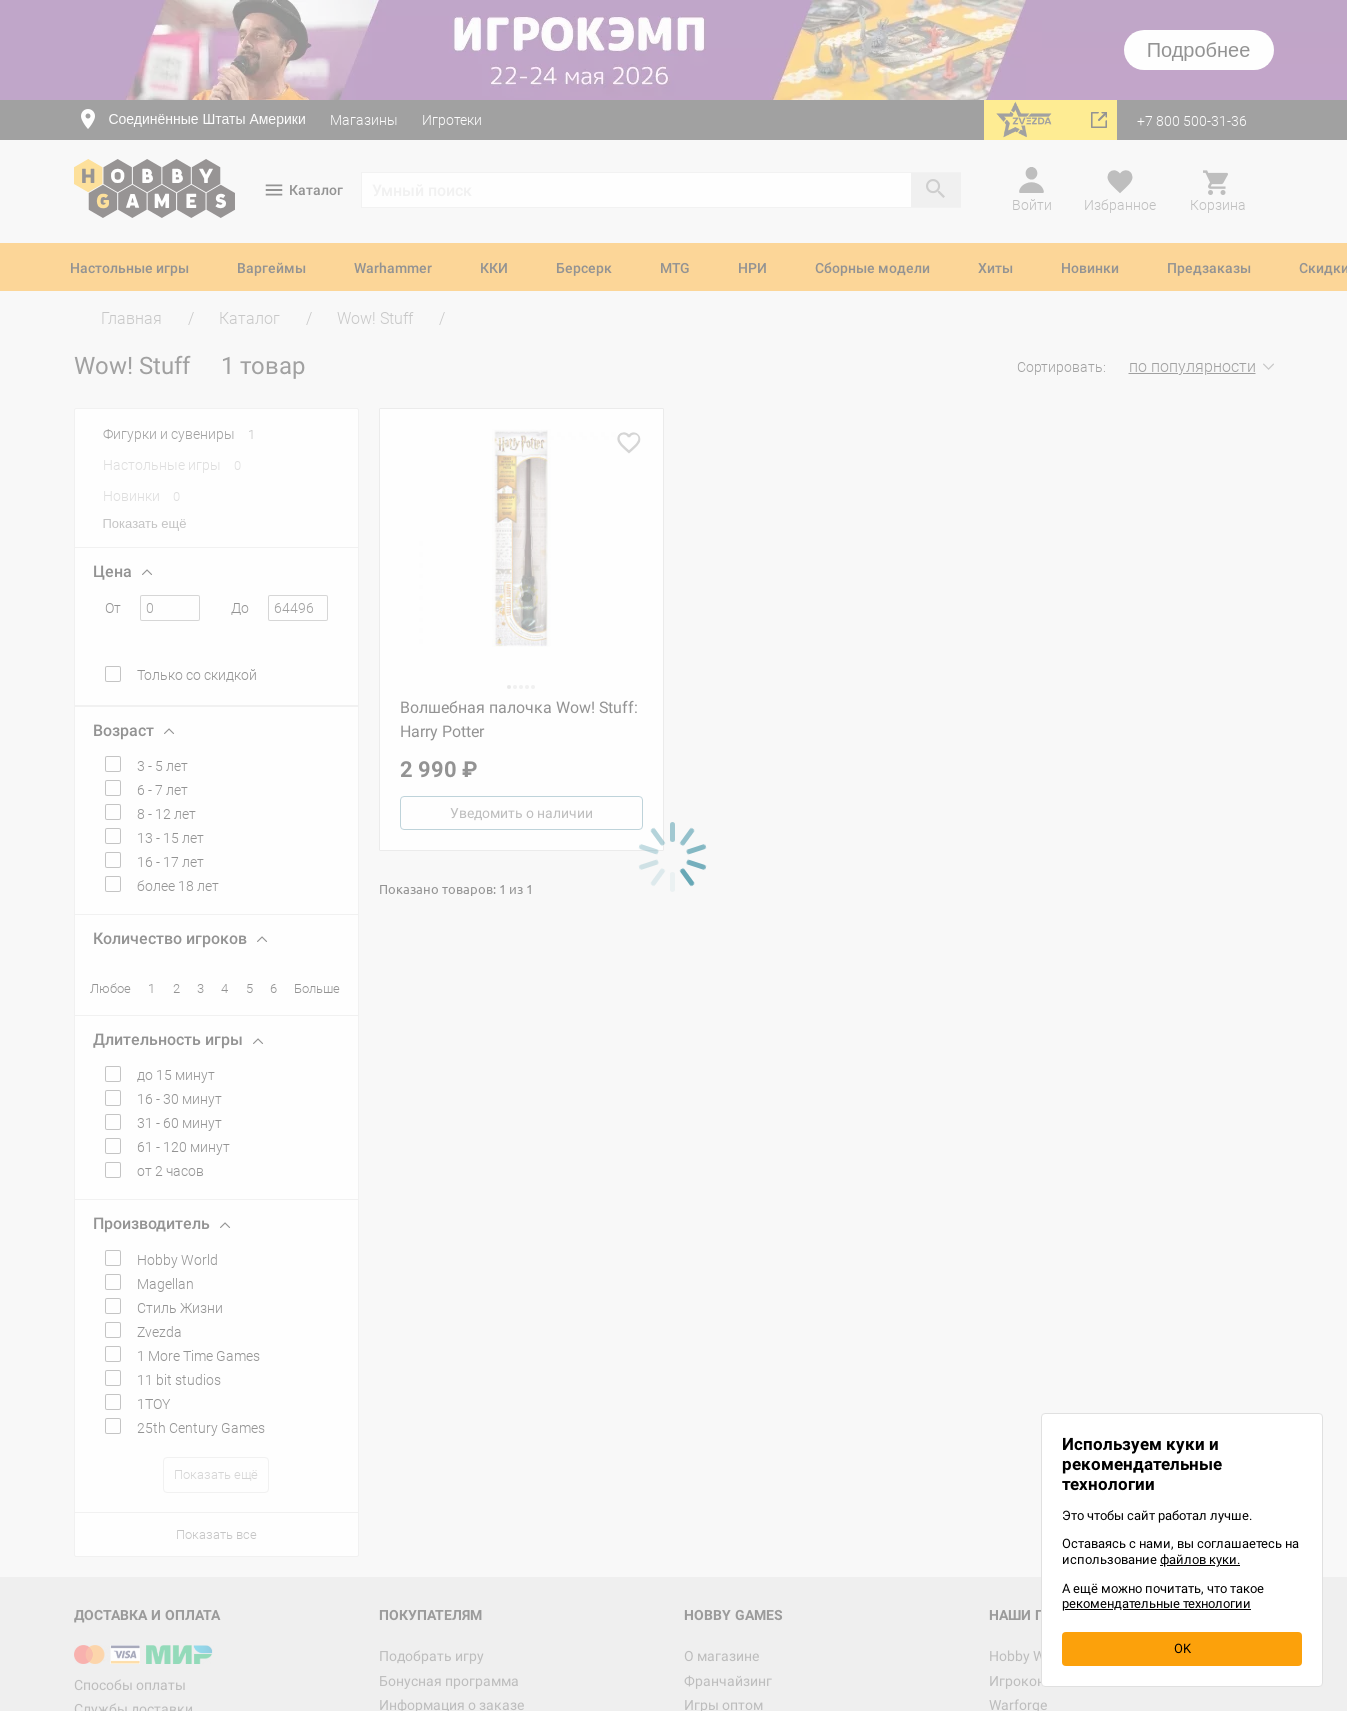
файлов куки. (1200, 1559)
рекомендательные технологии (1156, 1603)
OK (1182, 1648)
